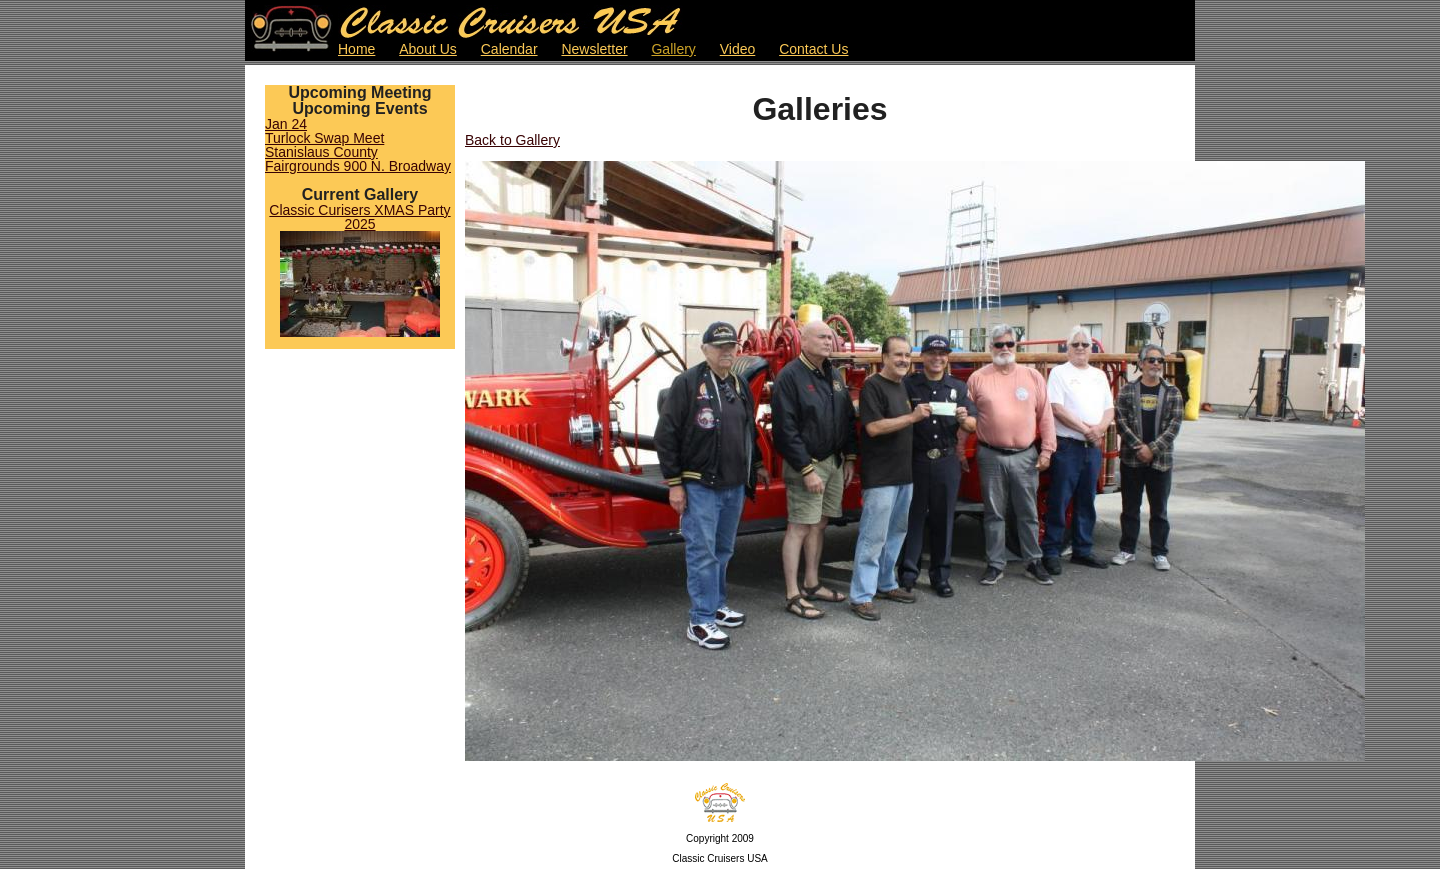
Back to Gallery (512, 140)
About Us (428, 49)
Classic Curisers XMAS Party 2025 (359, 217)
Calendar (509, 49)
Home (356, 49)
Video (738, 49)
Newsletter (594, 49)
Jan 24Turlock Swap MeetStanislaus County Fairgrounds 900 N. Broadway (358, 145)
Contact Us (813, 49)
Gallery (673, 49)
